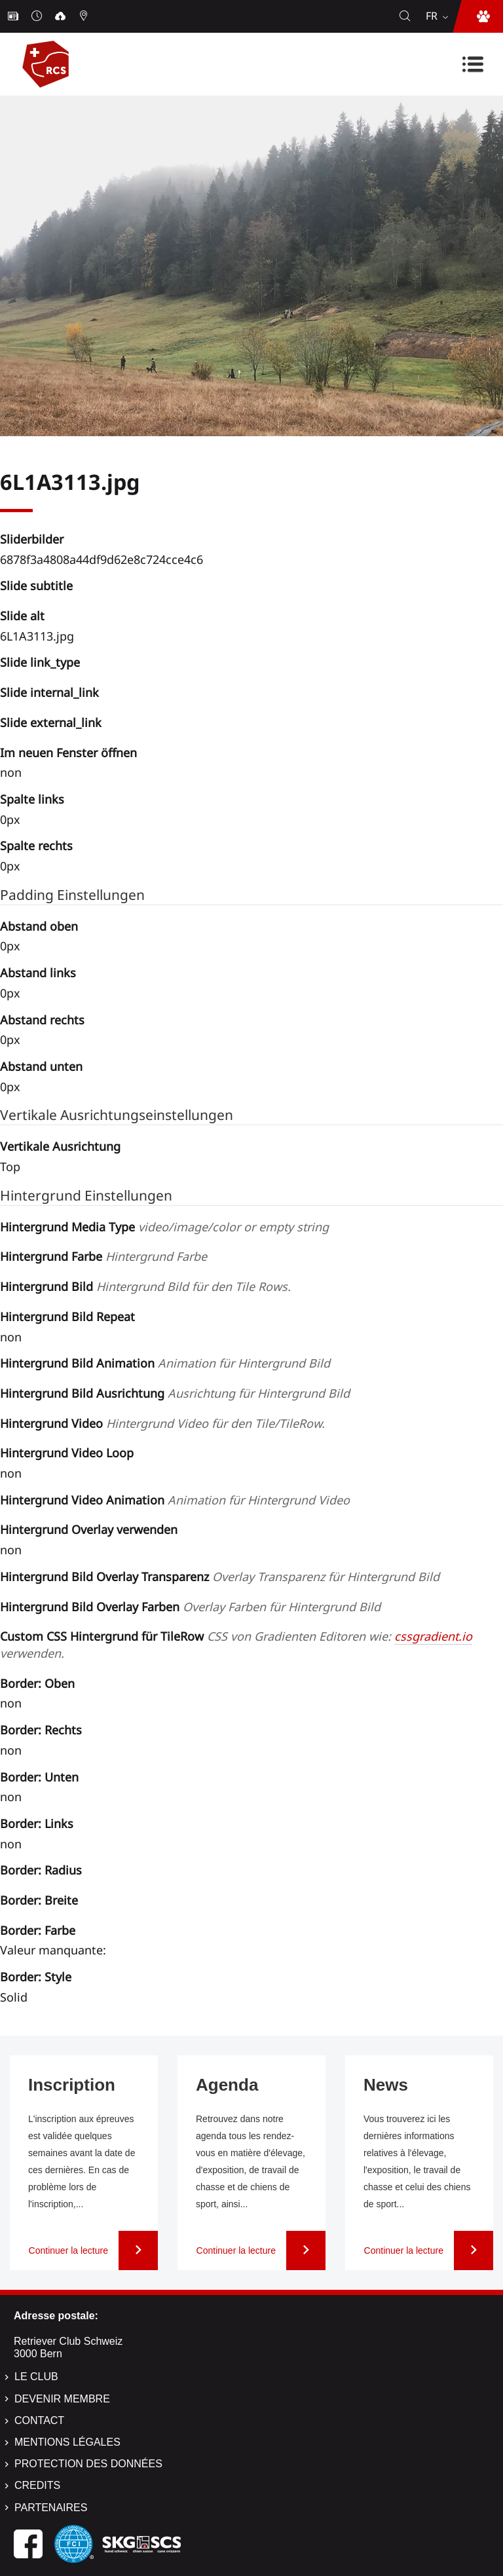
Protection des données (88, 2463)
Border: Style (35, 1977)
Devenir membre (62, 2398)
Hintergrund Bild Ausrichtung (175, 1393)
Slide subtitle (36, 585)
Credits (37, 2485)
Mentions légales (67, 2442)
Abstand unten (41, 1066)
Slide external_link (51, 722)
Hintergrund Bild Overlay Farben (190, 1607)
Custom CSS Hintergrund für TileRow (236, 1644)
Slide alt (22, 616)
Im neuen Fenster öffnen (68, 752)
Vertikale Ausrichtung (60, 1146)
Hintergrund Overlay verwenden (88, 1529)
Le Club (36, 2376)
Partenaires (50, 2507)
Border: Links (36, 1823)
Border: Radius (41, 1870)
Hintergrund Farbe (103, 1256)
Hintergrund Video (162, 1423)
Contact (39, 2420)
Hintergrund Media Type (164, 1227)
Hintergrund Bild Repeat (67, 1316)
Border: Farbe (37, 1930)
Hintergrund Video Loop (67, 1453)
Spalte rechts (36, 845)
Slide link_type (40, 662)
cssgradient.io (433, 1636)
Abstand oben (39, 926)
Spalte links (32, 799)
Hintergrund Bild (145, 1286)
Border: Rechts (41, 1730)
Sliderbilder (32, 539)
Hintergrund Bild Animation (165, 1363)
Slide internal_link (49, 692)
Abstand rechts (42, 1020)
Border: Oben (37, 1683)
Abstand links (38, 972)
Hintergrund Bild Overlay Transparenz (219, 1576)
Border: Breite (39, 1900)
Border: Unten (39, 1777)
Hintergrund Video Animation (175, 1500)
